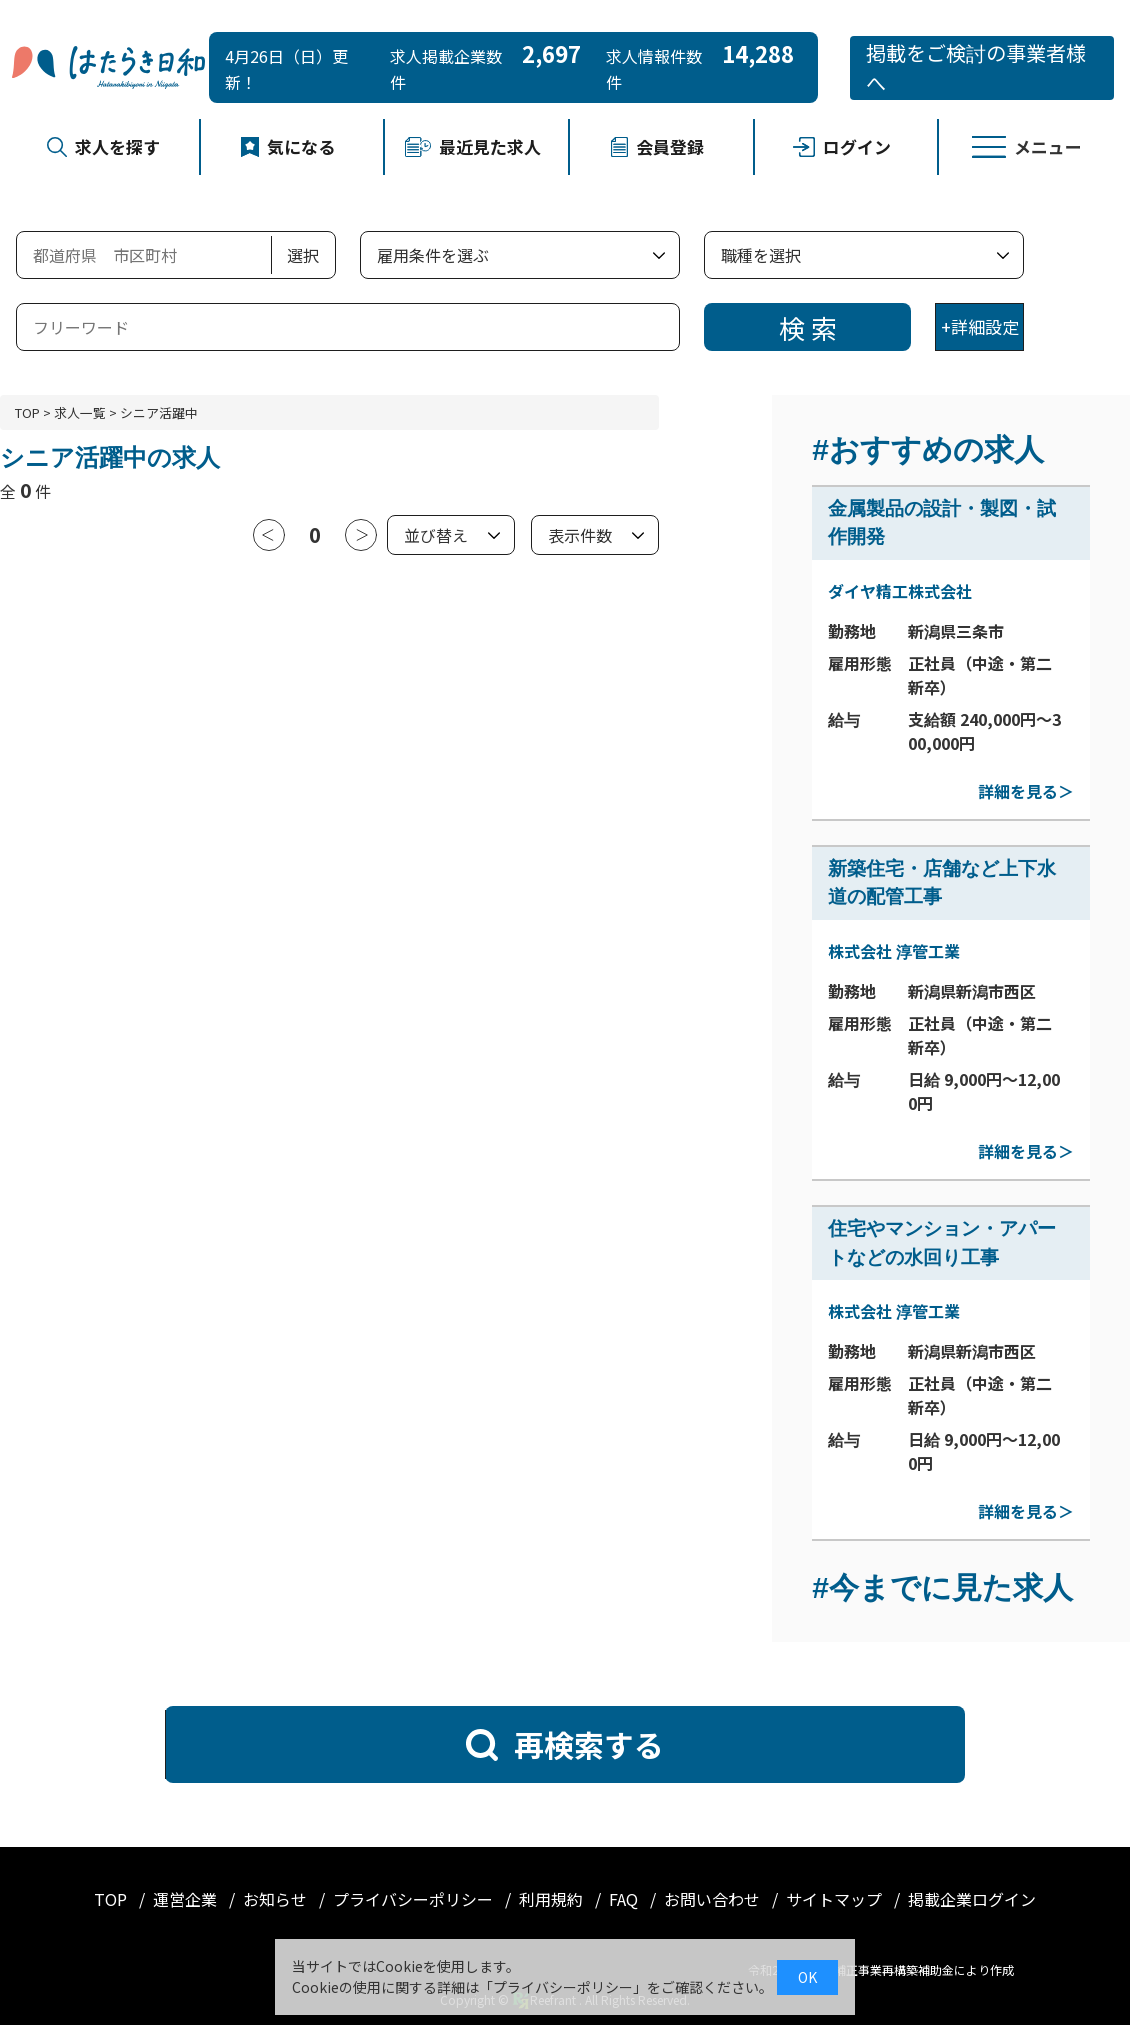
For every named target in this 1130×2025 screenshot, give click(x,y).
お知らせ (277, 1899)
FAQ (625, 1899)
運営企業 (187, 1899)
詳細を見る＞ (1026, 791)
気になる (288, 146)
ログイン (842, 146)
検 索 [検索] (808, 327)
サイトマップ (836, 1899)
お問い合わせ (714, 1899)
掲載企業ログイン (972, 1899)
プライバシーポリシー (415, 1899)
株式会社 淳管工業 (894, 951)
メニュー (1027, 146)
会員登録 (657, 146)
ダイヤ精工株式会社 (900, 591)
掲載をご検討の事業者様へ (976, 67)
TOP (27, 412)
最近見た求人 (473, 146)
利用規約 (553, 1899)
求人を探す (103, 146)
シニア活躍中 (159, 412)
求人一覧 (80, 412)
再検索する (565, 1744)
